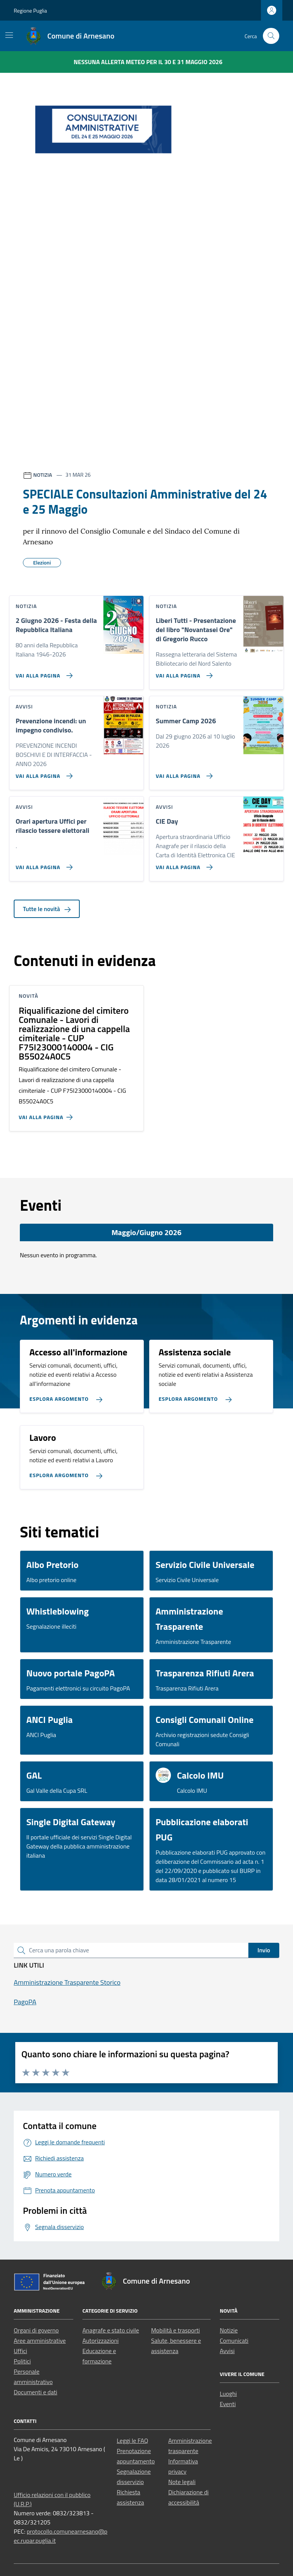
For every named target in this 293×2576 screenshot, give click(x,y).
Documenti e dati (35, 2392)
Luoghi (228, 2393)
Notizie (229, 2330)
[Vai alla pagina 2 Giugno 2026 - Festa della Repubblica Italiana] (43, 672)
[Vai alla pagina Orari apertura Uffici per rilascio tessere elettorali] (43, 864)
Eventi (228, 2403)
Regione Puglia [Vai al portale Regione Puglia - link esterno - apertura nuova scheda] (30, 10)
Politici (22, 2361)
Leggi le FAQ (132, 2440)
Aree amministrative (40, 2340)
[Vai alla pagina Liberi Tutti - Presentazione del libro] (183, 672)
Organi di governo (36, 2330)
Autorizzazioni (100, 2340)
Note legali (182, 2481)
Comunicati (234, 2340)
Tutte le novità (47, 908)
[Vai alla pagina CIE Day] (183, 864)
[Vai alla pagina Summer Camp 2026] (183, 773)
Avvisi (227, 2350)
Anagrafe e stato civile (110, 2330)
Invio (264, 1950)
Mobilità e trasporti (175, 2330)
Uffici (20, 2350)
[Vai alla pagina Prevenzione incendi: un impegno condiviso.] (43, 773)
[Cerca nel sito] (271, 36)
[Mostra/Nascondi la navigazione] (9, 35)
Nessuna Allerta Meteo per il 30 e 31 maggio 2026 (148, 61)
